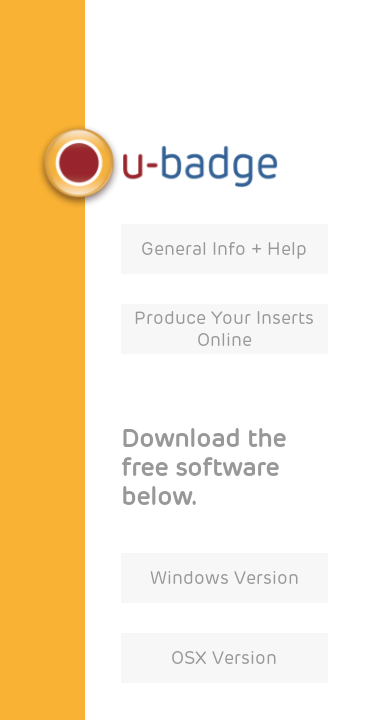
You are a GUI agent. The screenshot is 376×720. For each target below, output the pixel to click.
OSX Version (224, 658)
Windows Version (224, 578)
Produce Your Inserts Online (224, 329)
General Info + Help (224, 249)
